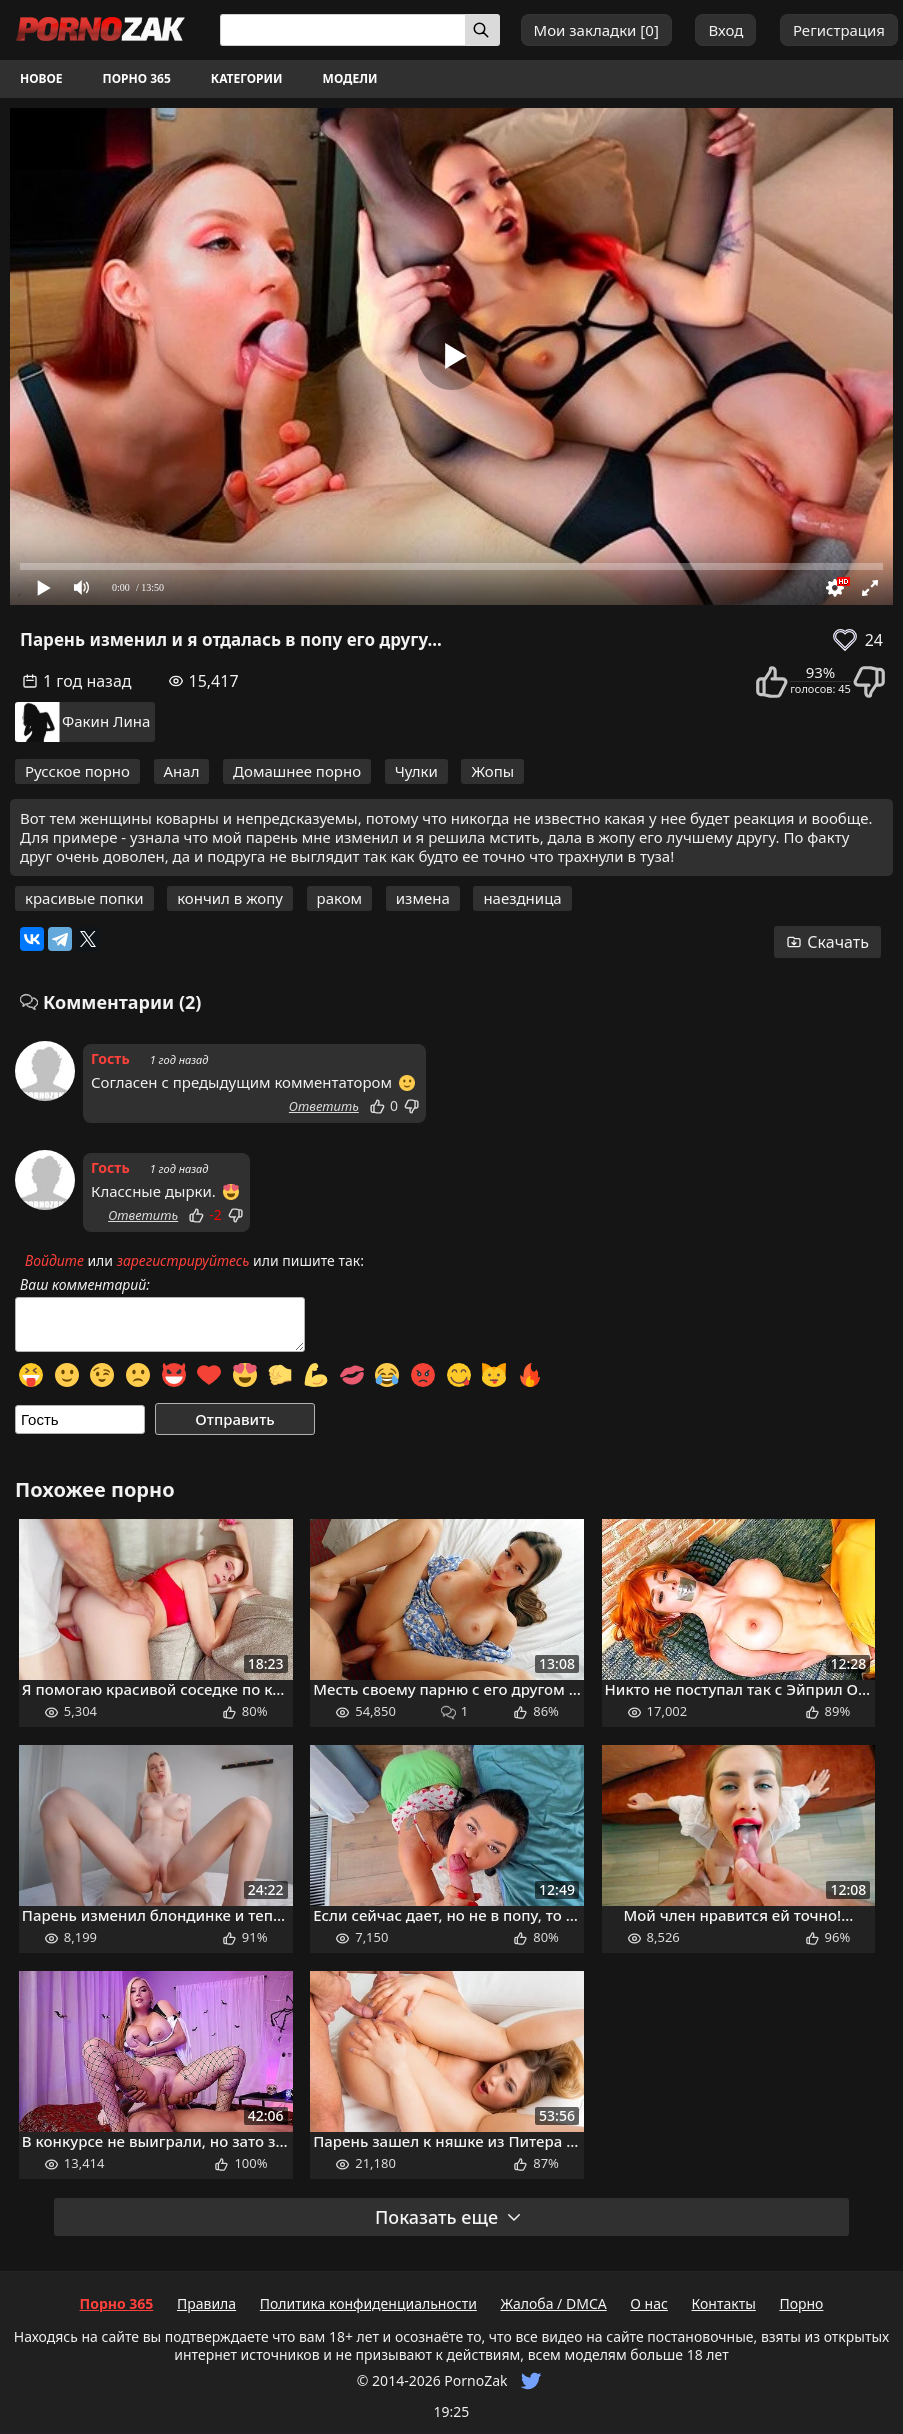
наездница (522, 898)
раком (340, 898)
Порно (801, 2303)
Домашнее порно (297, 771)
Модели (350, 78)
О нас (649, 2303)
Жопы (492, 771)
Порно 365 (137, 78)
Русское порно (77, 771)
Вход (725, 30)
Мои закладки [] (596, 30)
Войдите (54, 1260)
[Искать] (482, 30)
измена (423, 898)
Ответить (324, 1106)
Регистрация (839, 30)
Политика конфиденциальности (368, 2303)
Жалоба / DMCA (553, 2303)
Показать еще (449, 2217)
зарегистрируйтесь (183, 1260)
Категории (247, 78)
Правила (206, 2303)
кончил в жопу (230, 898)
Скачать (827, 942)
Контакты (724, 2303)
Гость (110, 1058)
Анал (182, 771)
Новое (41, 78)
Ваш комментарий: (85, 1285)
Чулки (416, 771)
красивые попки (84, 898)
